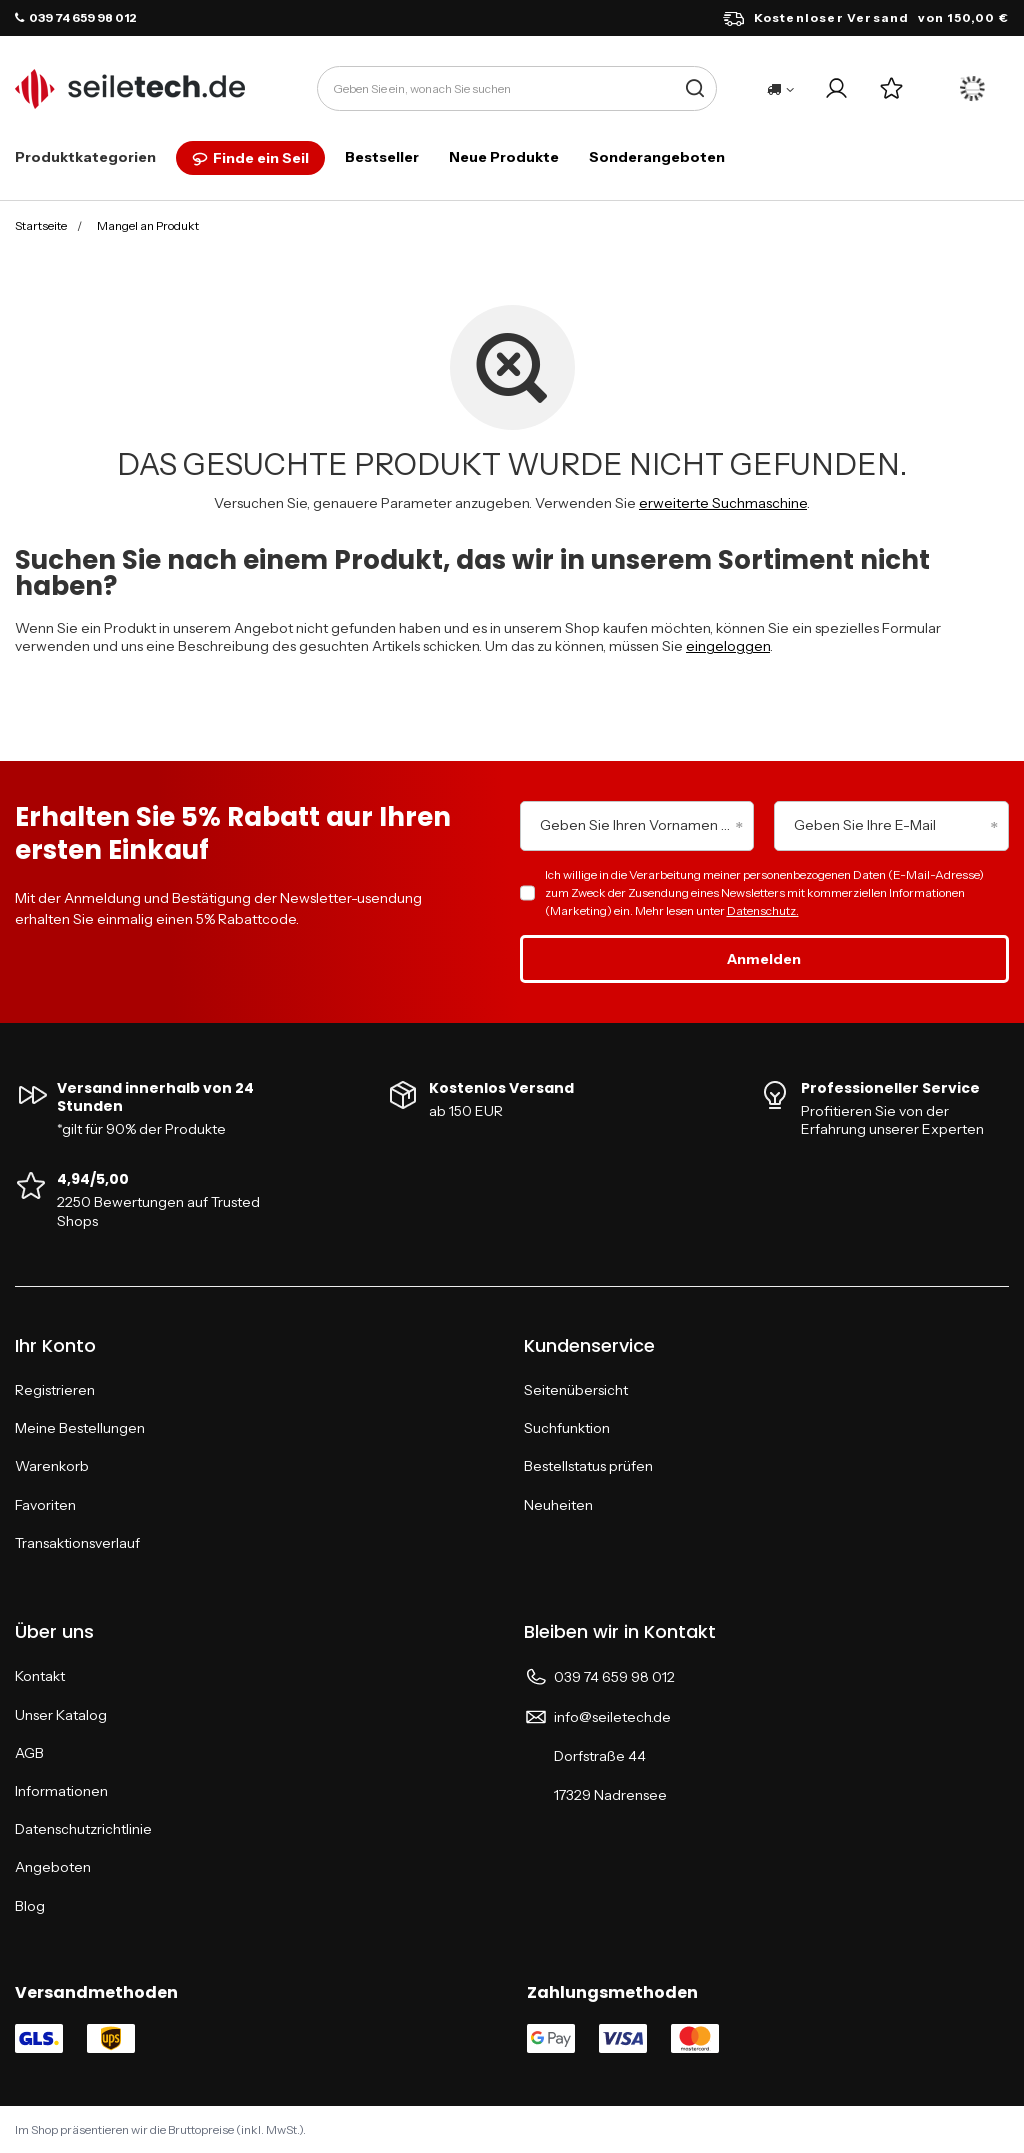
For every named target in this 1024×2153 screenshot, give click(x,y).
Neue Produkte (504, 157)
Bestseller (382, 157)
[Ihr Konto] (836, 88)
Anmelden (764, 959)
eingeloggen (728, 646)
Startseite (41, 225)
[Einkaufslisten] (891, 88)
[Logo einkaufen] (130, 89)
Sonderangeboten (657, 157)
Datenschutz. (763, 910)
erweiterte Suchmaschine (723, 503)
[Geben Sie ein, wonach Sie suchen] (517, 88)
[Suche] (694, 88)
